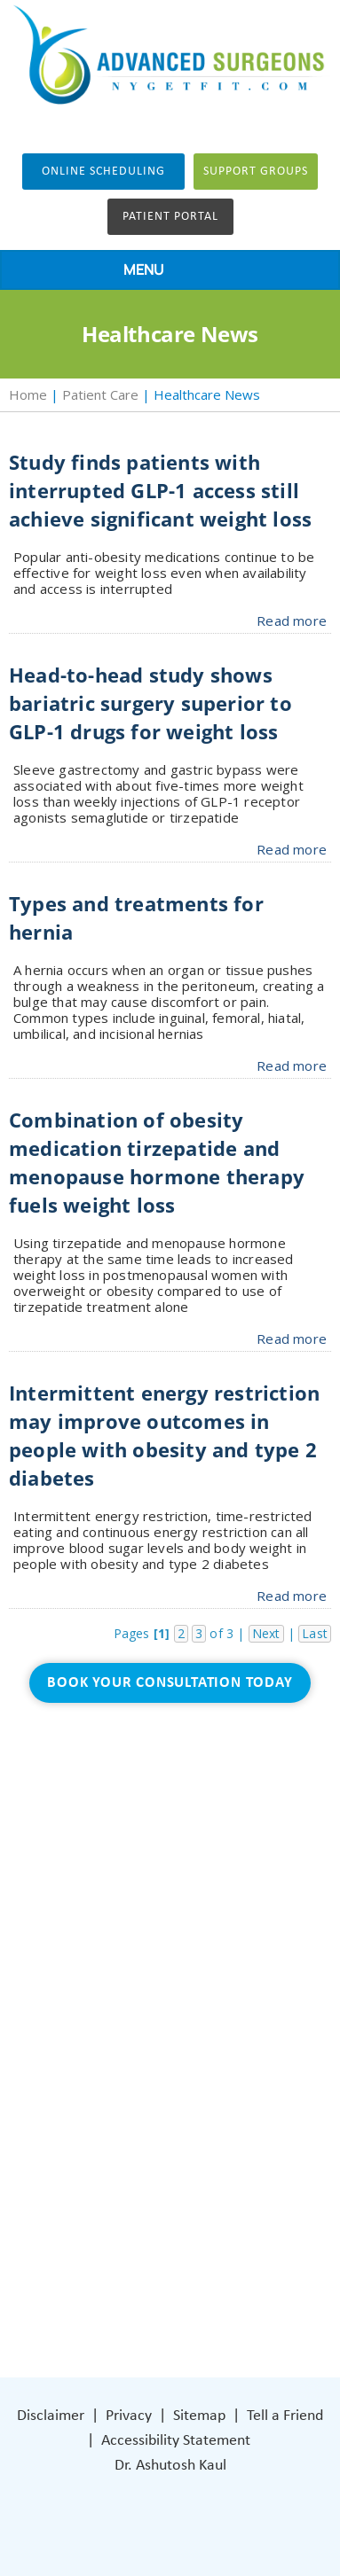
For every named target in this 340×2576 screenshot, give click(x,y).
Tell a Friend (285, 2416)
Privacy (129, 2416)
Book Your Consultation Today (169, 1682)
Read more (292, 620)
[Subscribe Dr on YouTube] (175, 2266)
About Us (111, 1930)
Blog (96, 2010)
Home (28, 394)
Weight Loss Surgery (146, 1956)
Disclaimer (50, 2416)
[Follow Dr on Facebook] (100, 2267)
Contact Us (118, 2063)
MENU (165, 270)
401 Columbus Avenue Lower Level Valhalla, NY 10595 (179, 2203)
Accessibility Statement (175, 2440)
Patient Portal (170, 216)
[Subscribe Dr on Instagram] (136, 2267)
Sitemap (199, 2416)
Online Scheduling (103, 171)
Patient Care (100, 394)
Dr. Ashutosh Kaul (170, 2465)
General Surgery (133, 1983)
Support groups (255, 171)
